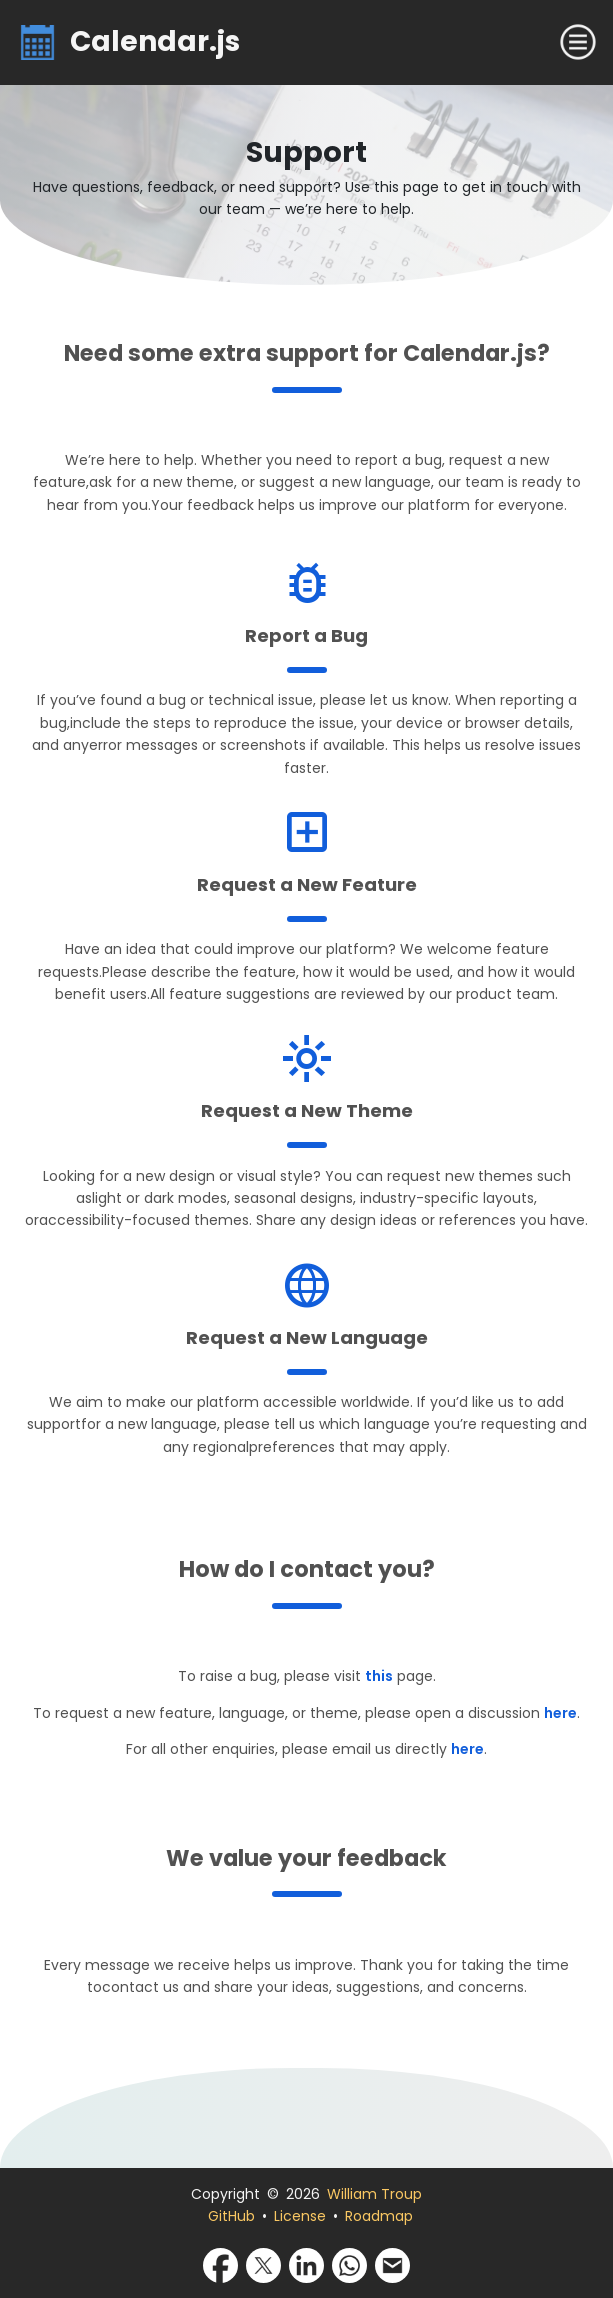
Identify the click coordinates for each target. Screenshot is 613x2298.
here (560, 1713)
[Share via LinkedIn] (306, 2265)
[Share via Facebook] (220, 2265)
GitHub (231, 2216)
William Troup (374, 2194)
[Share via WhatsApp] (349, 2265)
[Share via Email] (392, 2265)
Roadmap (379, 2216)
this (379, 1676)
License (300, 2216)
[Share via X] (263, 2265)
